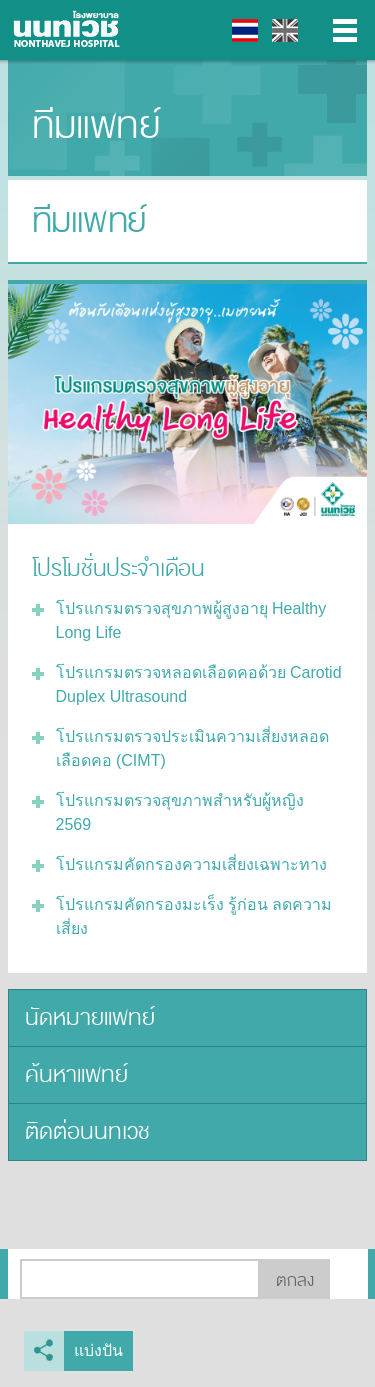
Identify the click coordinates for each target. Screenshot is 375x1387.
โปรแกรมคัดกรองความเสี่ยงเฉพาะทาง (191, 864)
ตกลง (295, 1280)
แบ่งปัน (98, 1350)
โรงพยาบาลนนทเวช (70, 30)
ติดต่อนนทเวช (87, 1131)
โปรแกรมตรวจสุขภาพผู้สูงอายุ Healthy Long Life (191, 620)
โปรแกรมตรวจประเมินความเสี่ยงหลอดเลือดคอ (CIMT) (192, 748)
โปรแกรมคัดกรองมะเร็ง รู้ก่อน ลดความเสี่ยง (194, 916)
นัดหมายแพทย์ (90, 1017)
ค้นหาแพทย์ (76, 1074)
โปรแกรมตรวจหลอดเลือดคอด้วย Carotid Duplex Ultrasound (199, 684)
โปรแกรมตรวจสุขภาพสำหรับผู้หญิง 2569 (180, 812)
